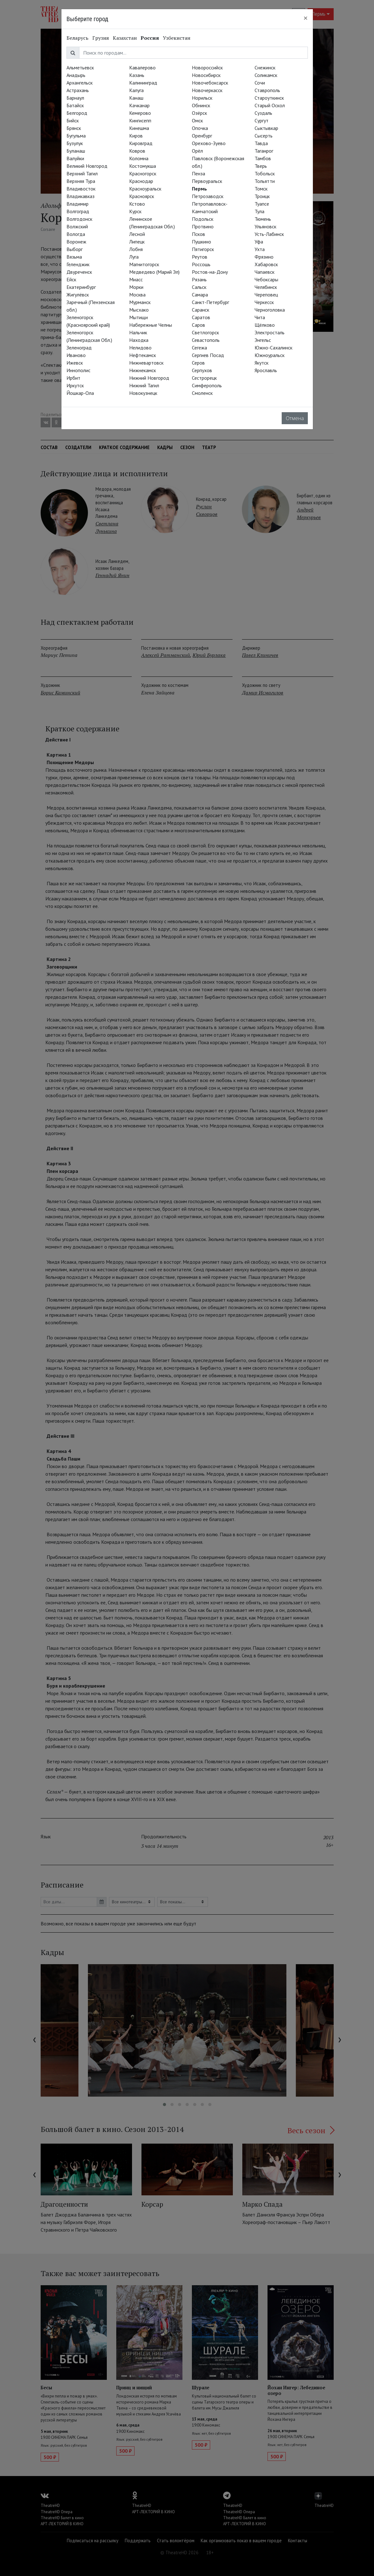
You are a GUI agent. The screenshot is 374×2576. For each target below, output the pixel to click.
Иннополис (78, 370)
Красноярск (141, 196)
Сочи (260, 82)
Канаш (136, 98)
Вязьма (74, 257)
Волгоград (77, 211)
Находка (138, 340)
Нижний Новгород (149, 378)
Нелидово (140, 347)
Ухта (260, 249)
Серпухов (202, 370)
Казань (136, 75)
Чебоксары (266, 279)
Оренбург (202, 135)
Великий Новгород (86, 166)
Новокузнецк (143, 393)
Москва (137, 294)
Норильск (202, 98)
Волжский (77, 226)
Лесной (137, 234)
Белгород (76, 113)
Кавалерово (142, 67)
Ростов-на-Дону (210, 272)
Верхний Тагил (82, 173)
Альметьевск (80, 67)
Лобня (136, 249)
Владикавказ (80, 196)
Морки (136, 287)
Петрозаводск (207, 196)
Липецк (137, 241)
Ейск (71, 279)
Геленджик (77, 264)
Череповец (266, 294)
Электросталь (270, 332)
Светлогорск (205, 332)
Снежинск (265, 67)
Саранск (200, 310)
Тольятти (265, 181)
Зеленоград (79, 347)
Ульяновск (265, 226)
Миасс (136, 279)
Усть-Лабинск (269, 234)
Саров (198, 325)
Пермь (199, 188)
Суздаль (263, 113)
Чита (260, 317)
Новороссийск (207, 67)
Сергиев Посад (208, 355)
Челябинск (266, 287)
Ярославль (266, 370)
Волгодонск (79, 219)
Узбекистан (176, 37)
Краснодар (141, 181)
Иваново (76, 355)
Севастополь (206, 340)
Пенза (198, 173)
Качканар (139, 105)
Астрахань (77, 90)
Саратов (201, 317)
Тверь (261, 166)
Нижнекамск (142, 370)
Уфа (259, 241)
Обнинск (201, 105)
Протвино (203, 226)
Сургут (261, 120)
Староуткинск (269, 98)
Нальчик (138, 332)
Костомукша (142, 166)
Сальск (199, 287)
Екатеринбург (81, 287)
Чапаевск (264, 272)
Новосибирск (206, 75)
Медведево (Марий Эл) (154, 272)
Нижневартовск (146, 363)
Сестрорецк (204, 378)
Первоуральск (207, 181)
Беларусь (77, 37)
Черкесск (264, 302)
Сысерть (264, 135)
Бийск (72, 120)
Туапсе (262, 204)
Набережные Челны (150, 325)
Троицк (262, 196)
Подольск (202, 219)
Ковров (137, 151)
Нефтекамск (142, 355)
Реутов (199, 257)
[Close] (305, 18)
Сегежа (199, 347)
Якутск (261, 363)
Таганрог (264, 151)
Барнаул (75, 98)
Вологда (75, 234)
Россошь (201, 264)
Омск (197, 120)
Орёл (197, 151)
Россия (150, 37)
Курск (135, 211)
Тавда (261, 143)
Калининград (143, 82)
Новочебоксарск (210, 82)
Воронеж (76, 241)
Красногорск (142, 173)
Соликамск (266, 75)
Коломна (138, 158)
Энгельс (263, 340)
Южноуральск (270, 355)
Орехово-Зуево (209, 143)
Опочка (200, 128)
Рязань (199, 279)
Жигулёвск (77, 294)
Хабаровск (266, 264)
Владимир (77, 204)
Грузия (100, 37)
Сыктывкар (266, 128)
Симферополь (207, 385)
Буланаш (75, 151)
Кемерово (140, 113)
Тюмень (263, 219)
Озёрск (199, 113)
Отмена (295, 418)
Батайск (75, 105)
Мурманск (140, 302)
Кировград (140, 143)
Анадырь (75, 75)
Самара (200, 294)
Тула (259, 211)
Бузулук (74, 143)
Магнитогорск (144, 264)
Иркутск (75, 385)
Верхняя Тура (80, 181)
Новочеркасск (207, 90)
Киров (136, 135)
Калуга (136, 90)
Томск (261, 188)
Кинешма (139, 128)
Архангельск (79, 82)
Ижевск (74, 363)
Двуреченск (79, 272)
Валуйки (75, 158)
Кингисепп (140, 120)
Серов (198, 363)
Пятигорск (203, 249)
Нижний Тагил (144, 385)
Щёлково (265, 325)
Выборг (74, 249)
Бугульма (76, 135)
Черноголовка (270, 310)
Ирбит (73, 378)
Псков (198, 234)
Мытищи (138, 317)
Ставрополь (267, 90)
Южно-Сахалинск (273, 347)
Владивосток (80, 188)
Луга (134, 257)
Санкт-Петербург (210, 302)
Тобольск (265, 173)
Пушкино (201, 241)
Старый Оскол (270, 105)
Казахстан (125, 37)
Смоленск (202, 393)
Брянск (73, 128)
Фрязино (264, 257)
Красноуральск (145, 188)
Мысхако (139, 310)
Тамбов (263, 158)
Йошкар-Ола (80, 393)
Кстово (137, 204)
